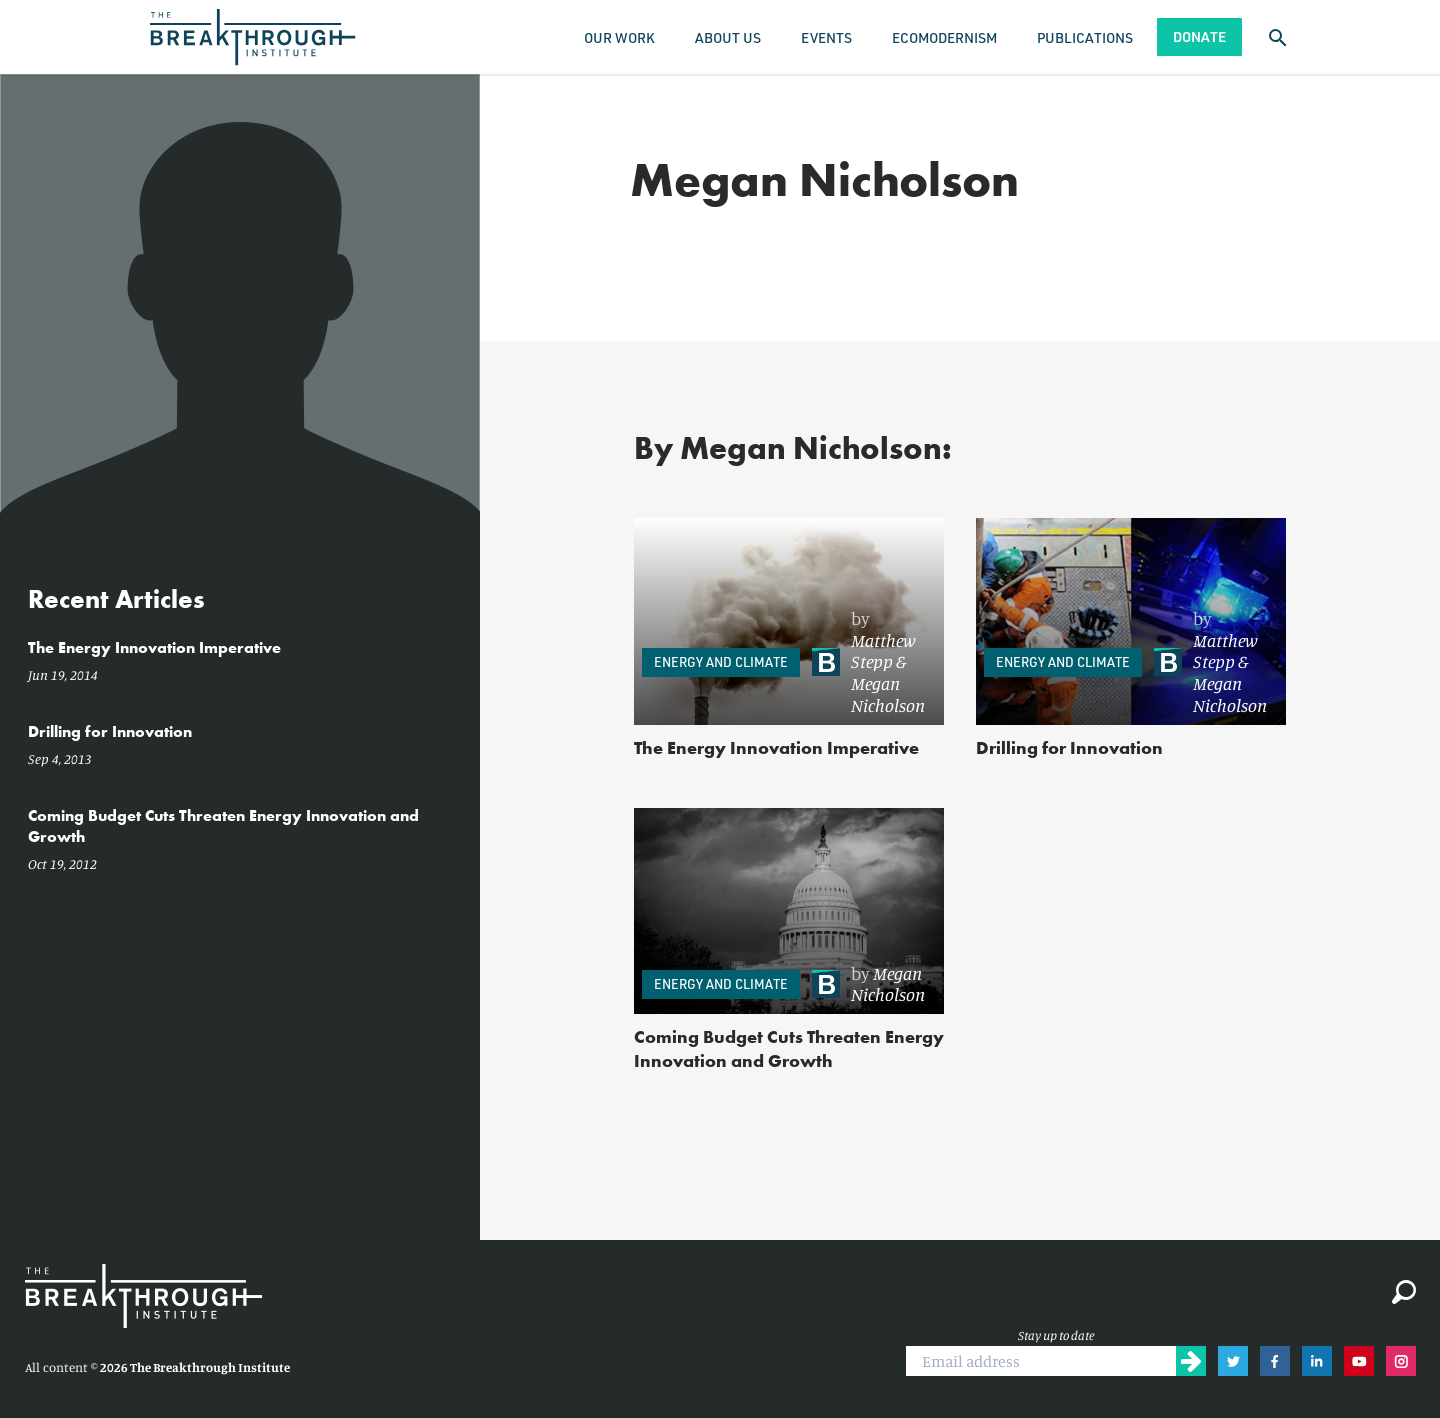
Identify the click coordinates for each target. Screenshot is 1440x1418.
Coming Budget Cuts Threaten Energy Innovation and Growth (789, 1048)
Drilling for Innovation (1069, 747)
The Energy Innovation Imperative (776, 747)
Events (826, 37)
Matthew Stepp (883, 651)
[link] (868, 662)
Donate (1199, 36)
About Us (728, 37)
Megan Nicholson (888, 694)
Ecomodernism (944, 37)
